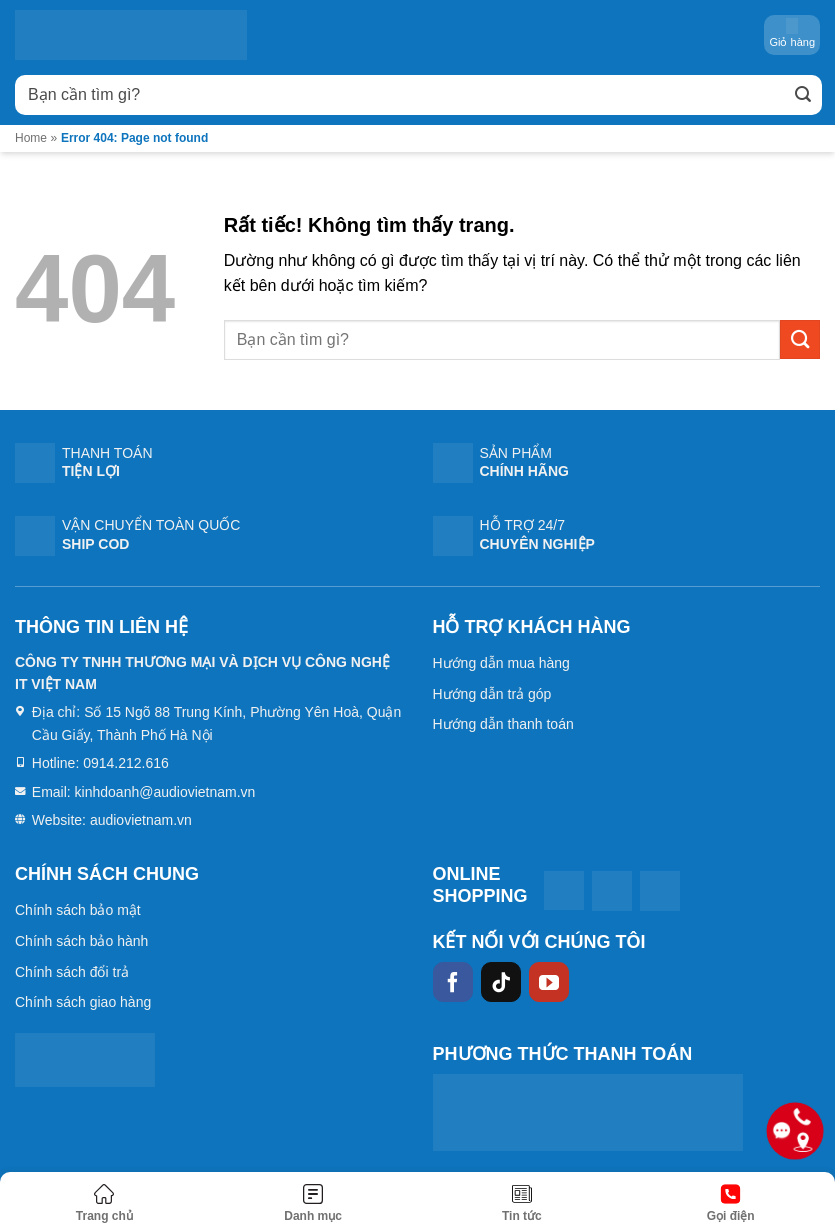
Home (31, 138)
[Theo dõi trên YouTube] (549, 982)
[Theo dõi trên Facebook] (453, 982)
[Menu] (313, 1204)
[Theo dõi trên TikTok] (501, 982)
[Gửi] (803, 95)
